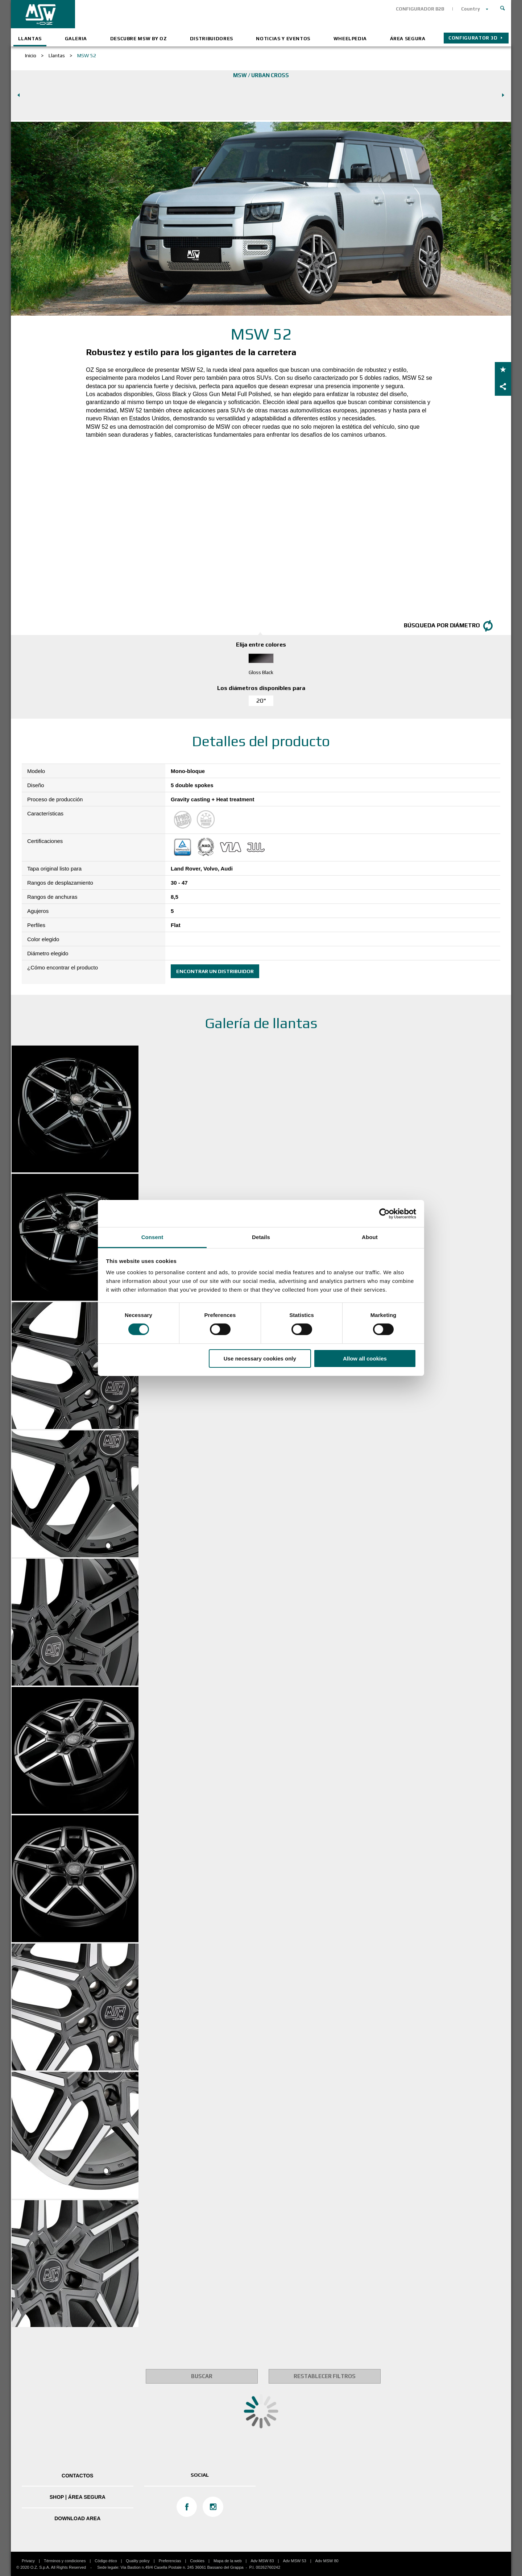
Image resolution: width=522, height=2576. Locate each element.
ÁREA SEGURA (408, 38)
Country (470, 9)
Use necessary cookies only (260, 1358)
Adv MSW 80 (327, 2561)
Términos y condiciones (65, 2561)
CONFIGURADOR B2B (420, 9)
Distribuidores (211, 38)
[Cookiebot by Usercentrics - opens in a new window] (384, 1213)
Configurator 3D (473, 38)
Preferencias (170, 2561)
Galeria (76, 38)
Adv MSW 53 (294, 2561)
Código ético (106, 2561)
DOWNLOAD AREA (77, 2518)
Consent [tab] (152, 1237)
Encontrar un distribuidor (215, 971)
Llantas (30, 38)
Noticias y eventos (283, 38)
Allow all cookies (365, 1358)
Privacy (28, 2561)
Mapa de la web (228, 2561)
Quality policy (137, 2561)
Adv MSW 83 (262, 2561)
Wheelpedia (350, 38)
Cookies (197, 2561)
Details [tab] (261, 1237)
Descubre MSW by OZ (138, 38)
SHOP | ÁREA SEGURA (77, 2497)
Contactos (77, 2476)
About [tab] (370, 1237)
